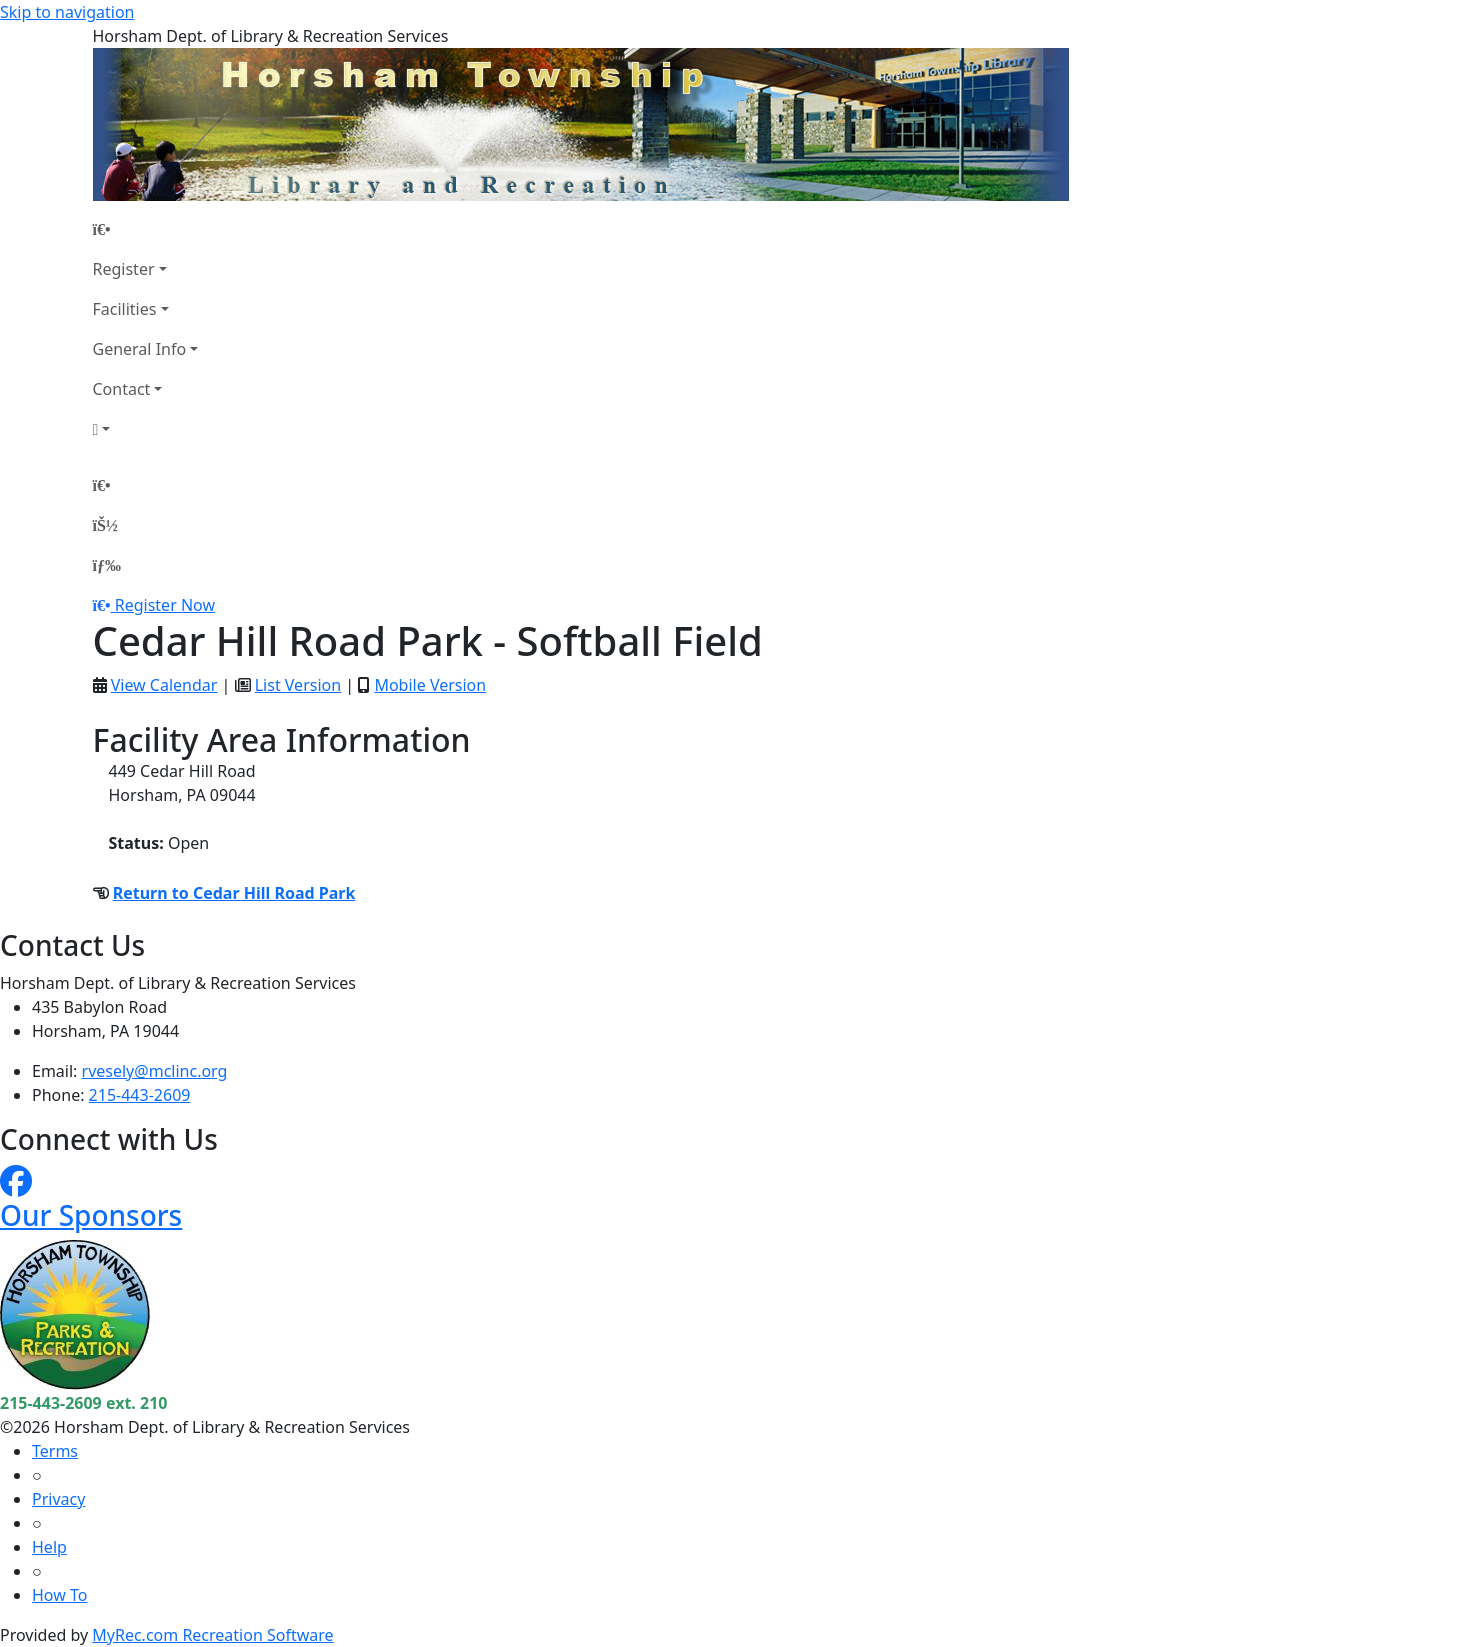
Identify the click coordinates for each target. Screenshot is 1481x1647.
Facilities (125, 309)
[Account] (146, 429)
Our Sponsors (91, 1215)
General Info (140, 349)
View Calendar (164, 685)
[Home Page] (146, 229)
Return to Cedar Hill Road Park (234, 893)
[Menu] (107, 565)
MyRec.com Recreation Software (212, 1635)
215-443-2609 (140, 1095)
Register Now (165, 605)
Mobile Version (430, 685)
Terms (55, 1451)
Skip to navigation (67, 12)
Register (124, 269)
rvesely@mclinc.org (155, 1071)
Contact (122, 389)
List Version (298, 685)
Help (49, 1547)
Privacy (58, 1499)
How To (59, 1595)
